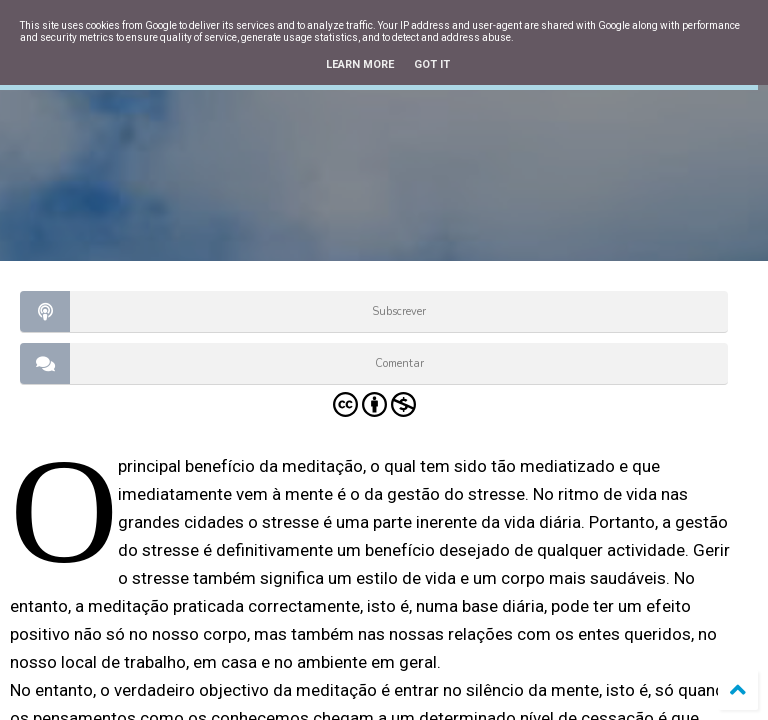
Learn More (360, 64)
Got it (432, 64)
